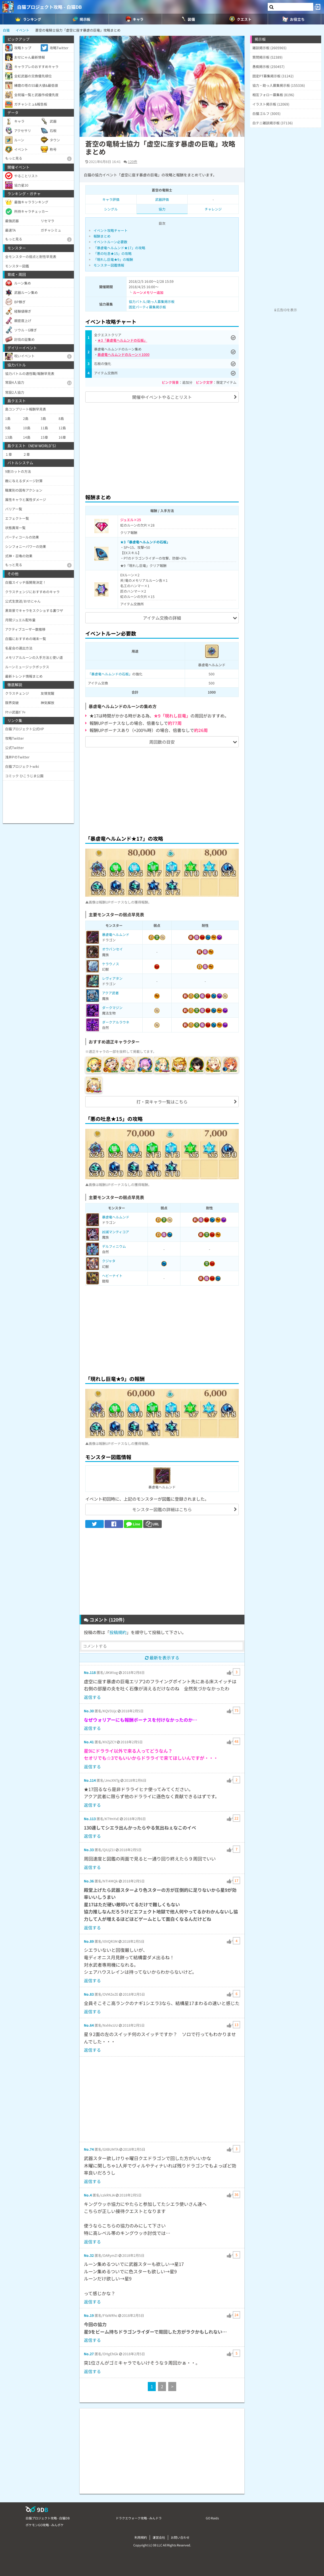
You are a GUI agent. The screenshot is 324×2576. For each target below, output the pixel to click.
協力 (162, 209)
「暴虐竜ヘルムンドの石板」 (110, 673)
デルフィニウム (114, 1246)
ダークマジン (112, 1007)
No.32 (89, 2255)
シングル (111, 209)
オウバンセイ (112, 948)
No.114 (90, 1780)
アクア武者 (110, 992)
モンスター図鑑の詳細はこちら (162, 1509)
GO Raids (212, 2518)
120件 (132, 161)
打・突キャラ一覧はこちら (162, 1102)
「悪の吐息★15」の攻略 (113, 253)
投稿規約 (117, 1632)
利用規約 (140, 2537)
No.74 (89, 2149)
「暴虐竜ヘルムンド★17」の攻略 (119, 247)
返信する (92, 1697)
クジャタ (108, 1260)
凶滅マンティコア (115, 1231)
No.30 (89, 1710)
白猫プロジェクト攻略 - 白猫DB (49, 6)
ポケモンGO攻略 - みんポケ (45, 2525)
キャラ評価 (110, 199)
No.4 (88, 2195)
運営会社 (159, 2537)
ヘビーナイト (112, 1275)
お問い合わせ (180, 2537)
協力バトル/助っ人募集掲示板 (152, 301)
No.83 (89, 1994)
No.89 (89, 1941)
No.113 (90, 1818)
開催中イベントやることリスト (162, 397)
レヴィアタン (112, 978)
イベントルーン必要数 (110, 241)
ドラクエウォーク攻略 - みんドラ (139, 2518)
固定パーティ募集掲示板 (147, 306)
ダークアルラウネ (115, 1022)
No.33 (89, 1849)
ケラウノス (110, 963)
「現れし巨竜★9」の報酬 (113, 259)
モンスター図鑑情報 (109, 265)
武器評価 (162, 199)
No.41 (89, 1741)
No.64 (89, 2025)
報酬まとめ (102, 236)
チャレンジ (213, 209)
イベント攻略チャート (111, 230)
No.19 (89, 2315)
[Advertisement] (162, 447)
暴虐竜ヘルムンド (115, 934)
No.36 (89, 1880)
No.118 (90, 1672)
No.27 (89, 2353)
